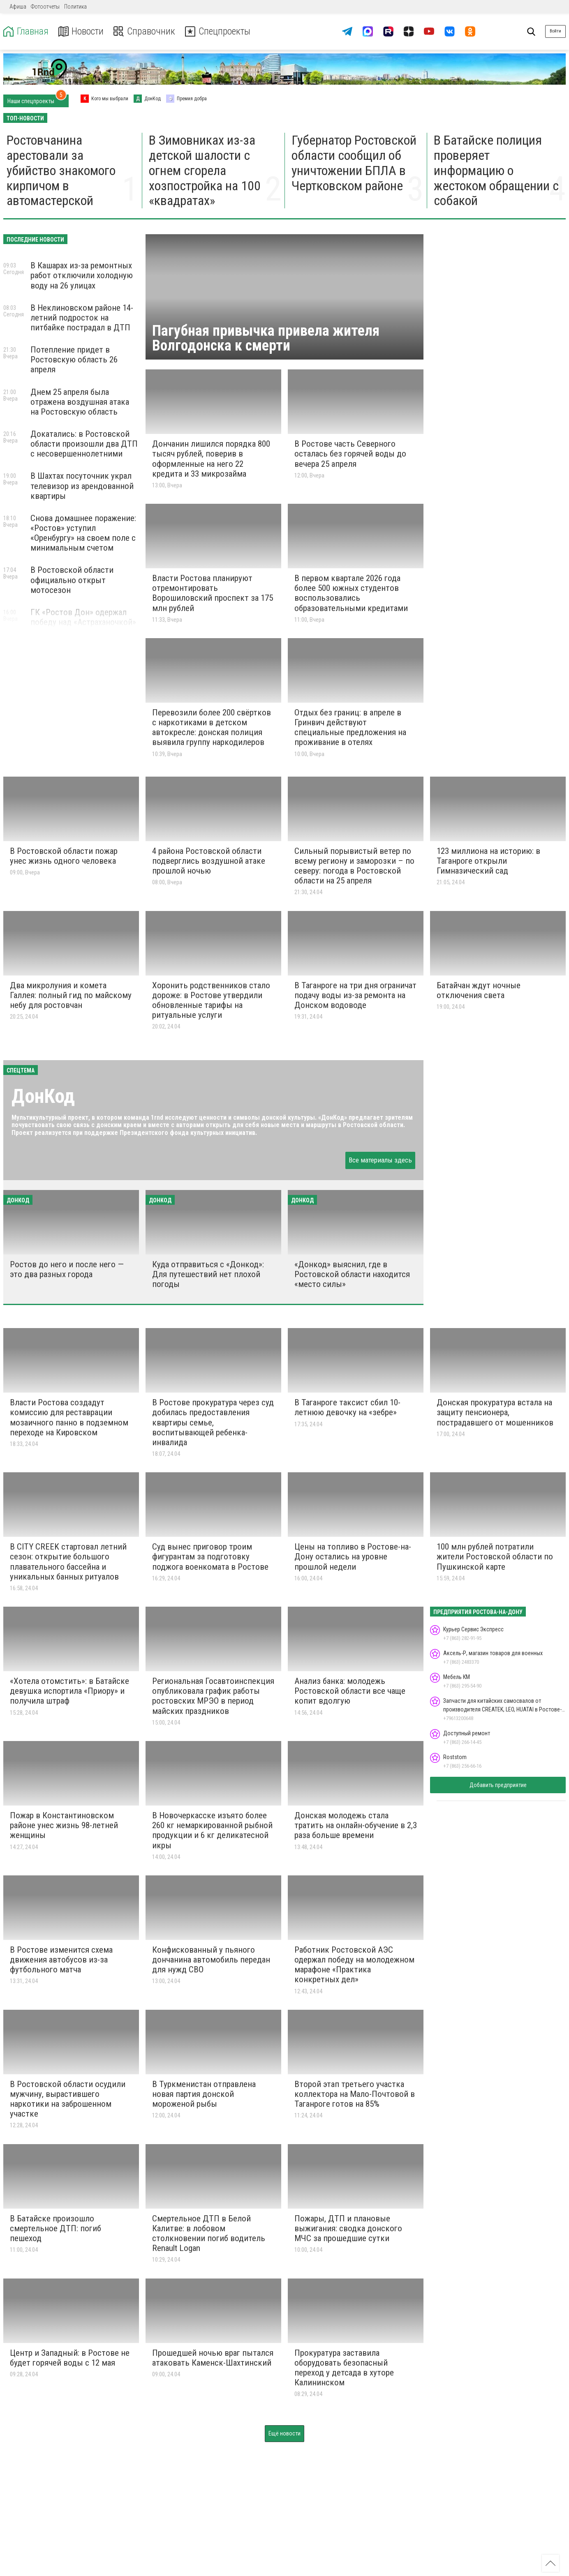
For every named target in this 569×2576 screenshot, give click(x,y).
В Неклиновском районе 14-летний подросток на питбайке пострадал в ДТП (81, 317)
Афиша (17, 6)
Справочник (145, 31)
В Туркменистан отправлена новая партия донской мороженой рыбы (204, 2094)
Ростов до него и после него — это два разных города (67, 1269)
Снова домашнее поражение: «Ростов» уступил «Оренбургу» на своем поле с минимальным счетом (83, 533)
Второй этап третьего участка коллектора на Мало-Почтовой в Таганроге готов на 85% (354, 2094)
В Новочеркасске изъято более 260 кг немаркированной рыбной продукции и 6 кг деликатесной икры (212, 1830)
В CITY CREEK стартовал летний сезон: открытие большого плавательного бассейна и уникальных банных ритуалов (68, 1561)
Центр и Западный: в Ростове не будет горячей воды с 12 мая (70, 2358)
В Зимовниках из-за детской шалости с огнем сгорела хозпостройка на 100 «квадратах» (205, 170)
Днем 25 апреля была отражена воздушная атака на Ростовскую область (79, 402)
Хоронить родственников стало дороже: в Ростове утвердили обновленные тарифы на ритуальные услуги (211, 1000)
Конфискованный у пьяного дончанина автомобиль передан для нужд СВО (211, 1959)
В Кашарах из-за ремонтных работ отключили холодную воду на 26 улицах (81, 275)
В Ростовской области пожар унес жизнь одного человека (64, 856)
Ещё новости (284, 2433)
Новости (81, 31)
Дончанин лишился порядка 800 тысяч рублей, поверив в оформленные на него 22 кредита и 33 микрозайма (211, 458)
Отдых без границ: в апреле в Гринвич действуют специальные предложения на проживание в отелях (350, 727)
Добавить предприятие (498, 1785)
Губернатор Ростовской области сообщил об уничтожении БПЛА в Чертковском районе (353, 162)
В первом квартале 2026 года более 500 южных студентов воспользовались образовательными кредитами (351, 593)
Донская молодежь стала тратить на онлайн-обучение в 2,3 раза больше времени (355, 1825)
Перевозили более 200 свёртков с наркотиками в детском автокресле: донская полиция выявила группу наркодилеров (211, 727)
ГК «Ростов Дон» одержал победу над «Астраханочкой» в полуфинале (83, 622)
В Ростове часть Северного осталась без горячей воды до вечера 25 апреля (350, 453)
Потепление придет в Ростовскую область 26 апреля (74, 359)
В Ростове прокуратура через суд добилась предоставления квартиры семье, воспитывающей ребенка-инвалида (213, 1422)
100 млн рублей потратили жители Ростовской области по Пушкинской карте (495, 1556)
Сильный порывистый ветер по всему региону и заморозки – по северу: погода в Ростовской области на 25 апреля (354, 866)
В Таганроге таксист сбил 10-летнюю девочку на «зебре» (347, 1407)
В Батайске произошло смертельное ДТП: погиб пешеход (55, 2228)
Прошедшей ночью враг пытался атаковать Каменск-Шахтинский (212, 2358)
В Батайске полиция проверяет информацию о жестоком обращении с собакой (496, 170)
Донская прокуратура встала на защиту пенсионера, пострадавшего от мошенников (495, 1412)
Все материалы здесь (380, 1160)
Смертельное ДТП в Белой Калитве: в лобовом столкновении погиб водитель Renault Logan (208, 2233)
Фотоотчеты (45, 6)
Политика (75, 6)
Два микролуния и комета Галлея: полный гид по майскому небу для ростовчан (71, 995)
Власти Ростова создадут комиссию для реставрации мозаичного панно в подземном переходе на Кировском (69, 1417)
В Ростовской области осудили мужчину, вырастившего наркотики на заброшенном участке (67, 2099)
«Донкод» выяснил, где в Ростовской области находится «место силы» (352, 1274)
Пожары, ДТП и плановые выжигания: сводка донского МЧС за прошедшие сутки (348, 2228)
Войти (555, 31)
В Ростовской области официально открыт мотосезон (71, 580)
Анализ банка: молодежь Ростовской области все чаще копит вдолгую (349, 1691)
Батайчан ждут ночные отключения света (478, 990)
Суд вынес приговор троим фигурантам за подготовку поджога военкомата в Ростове (210, 1556)
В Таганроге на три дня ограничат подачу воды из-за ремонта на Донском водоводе (355, 995)
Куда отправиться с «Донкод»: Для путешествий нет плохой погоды (208, 1274)
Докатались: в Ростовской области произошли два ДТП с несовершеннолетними (84, 444)
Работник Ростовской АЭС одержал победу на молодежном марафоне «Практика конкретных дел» (354, 1964)
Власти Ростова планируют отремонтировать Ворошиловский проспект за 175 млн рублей (212, 593)
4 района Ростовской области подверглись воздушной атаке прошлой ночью (208, 861)
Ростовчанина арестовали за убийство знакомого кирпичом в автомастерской (61, 170)
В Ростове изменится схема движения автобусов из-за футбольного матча (61, 1959)
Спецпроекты (219, 31)
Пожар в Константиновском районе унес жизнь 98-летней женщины (64, 1825)
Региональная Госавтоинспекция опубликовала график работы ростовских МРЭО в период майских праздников (213, 1696)
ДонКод (43, 1096)
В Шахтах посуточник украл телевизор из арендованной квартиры (82, 485)
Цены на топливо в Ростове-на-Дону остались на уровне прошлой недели (352, 1556)
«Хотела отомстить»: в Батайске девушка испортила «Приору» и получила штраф (69, 1691)
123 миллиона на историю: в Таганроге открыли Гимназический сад (488, 861)
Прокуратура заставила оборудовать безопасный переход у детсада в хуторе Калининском (344, 2367)
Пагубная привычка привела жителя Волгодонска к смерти (265, 338)
